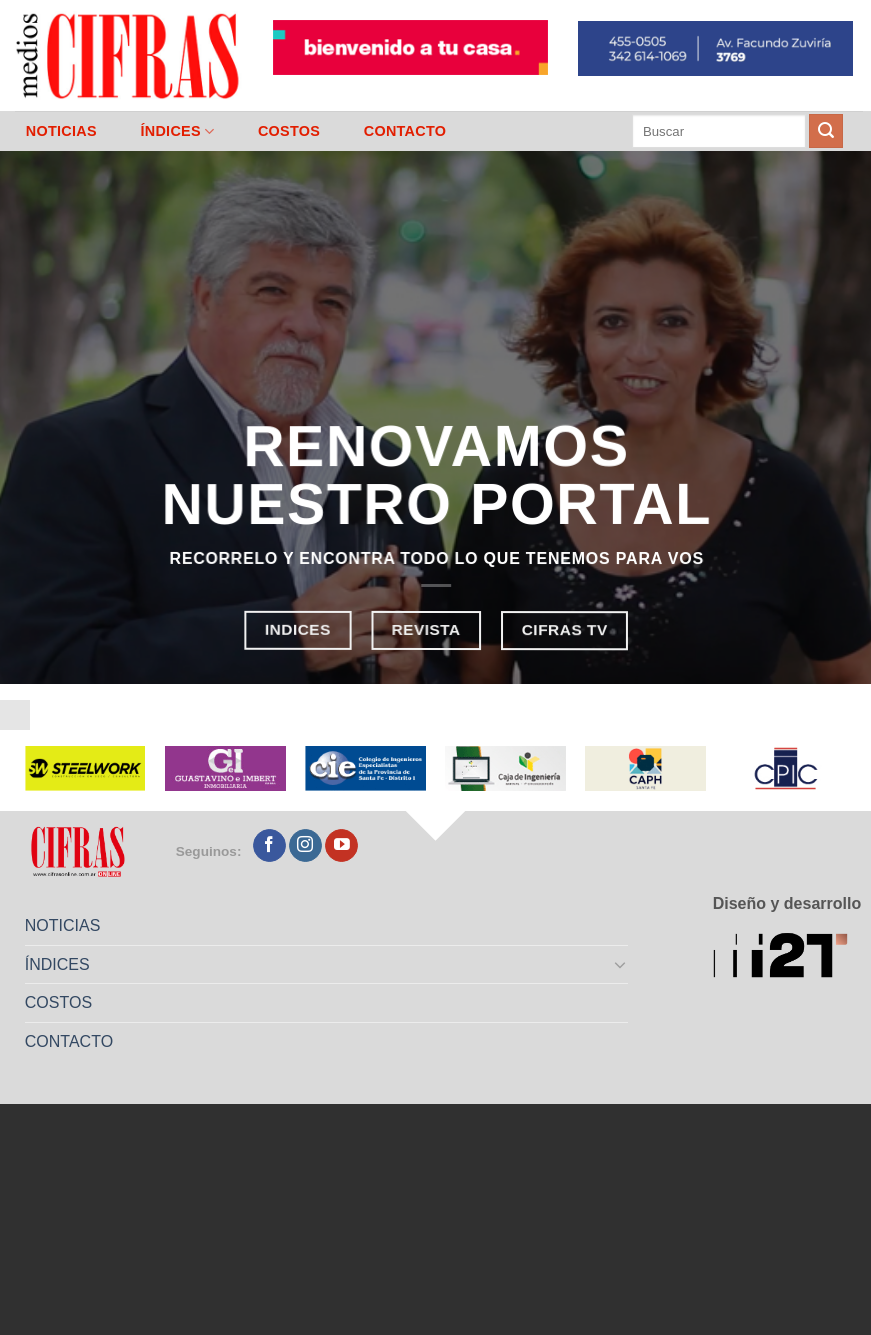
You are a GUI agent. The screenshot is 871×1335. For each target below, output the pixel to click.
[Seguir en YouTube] (341, 846)
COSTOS (289, 131)
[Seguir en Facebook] (269, 846)
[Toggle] (621, 964)
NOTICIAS (61, 131)
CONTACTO (405, 131)
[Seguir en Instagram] (305, 846)
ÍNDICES (177, 131)
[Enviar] (826, 131)
